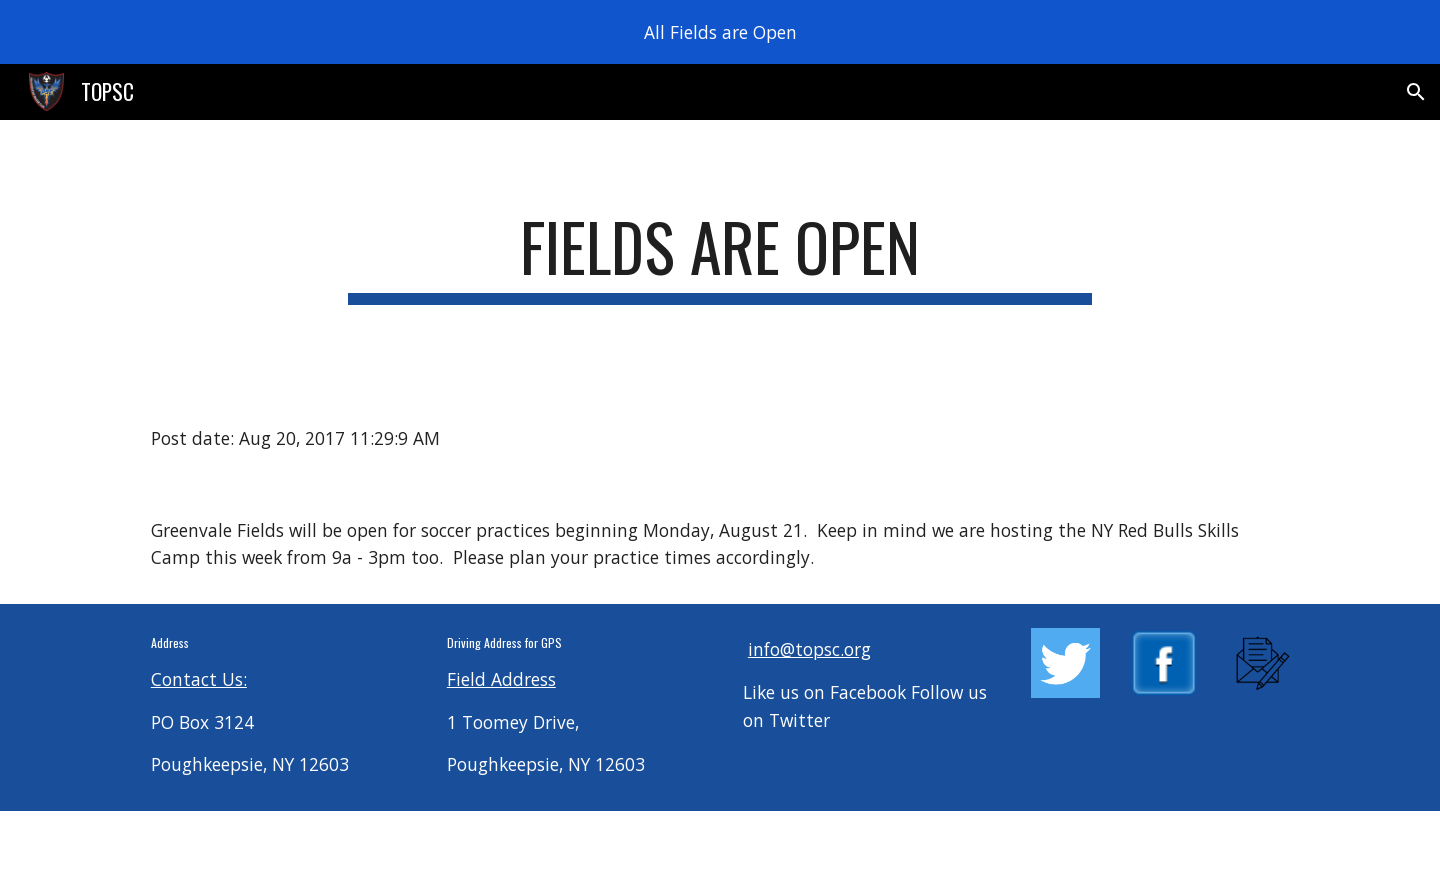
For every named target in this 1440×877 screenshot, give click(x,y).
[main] (720, 256)
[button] (1416, 92)
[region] (720, 32)
